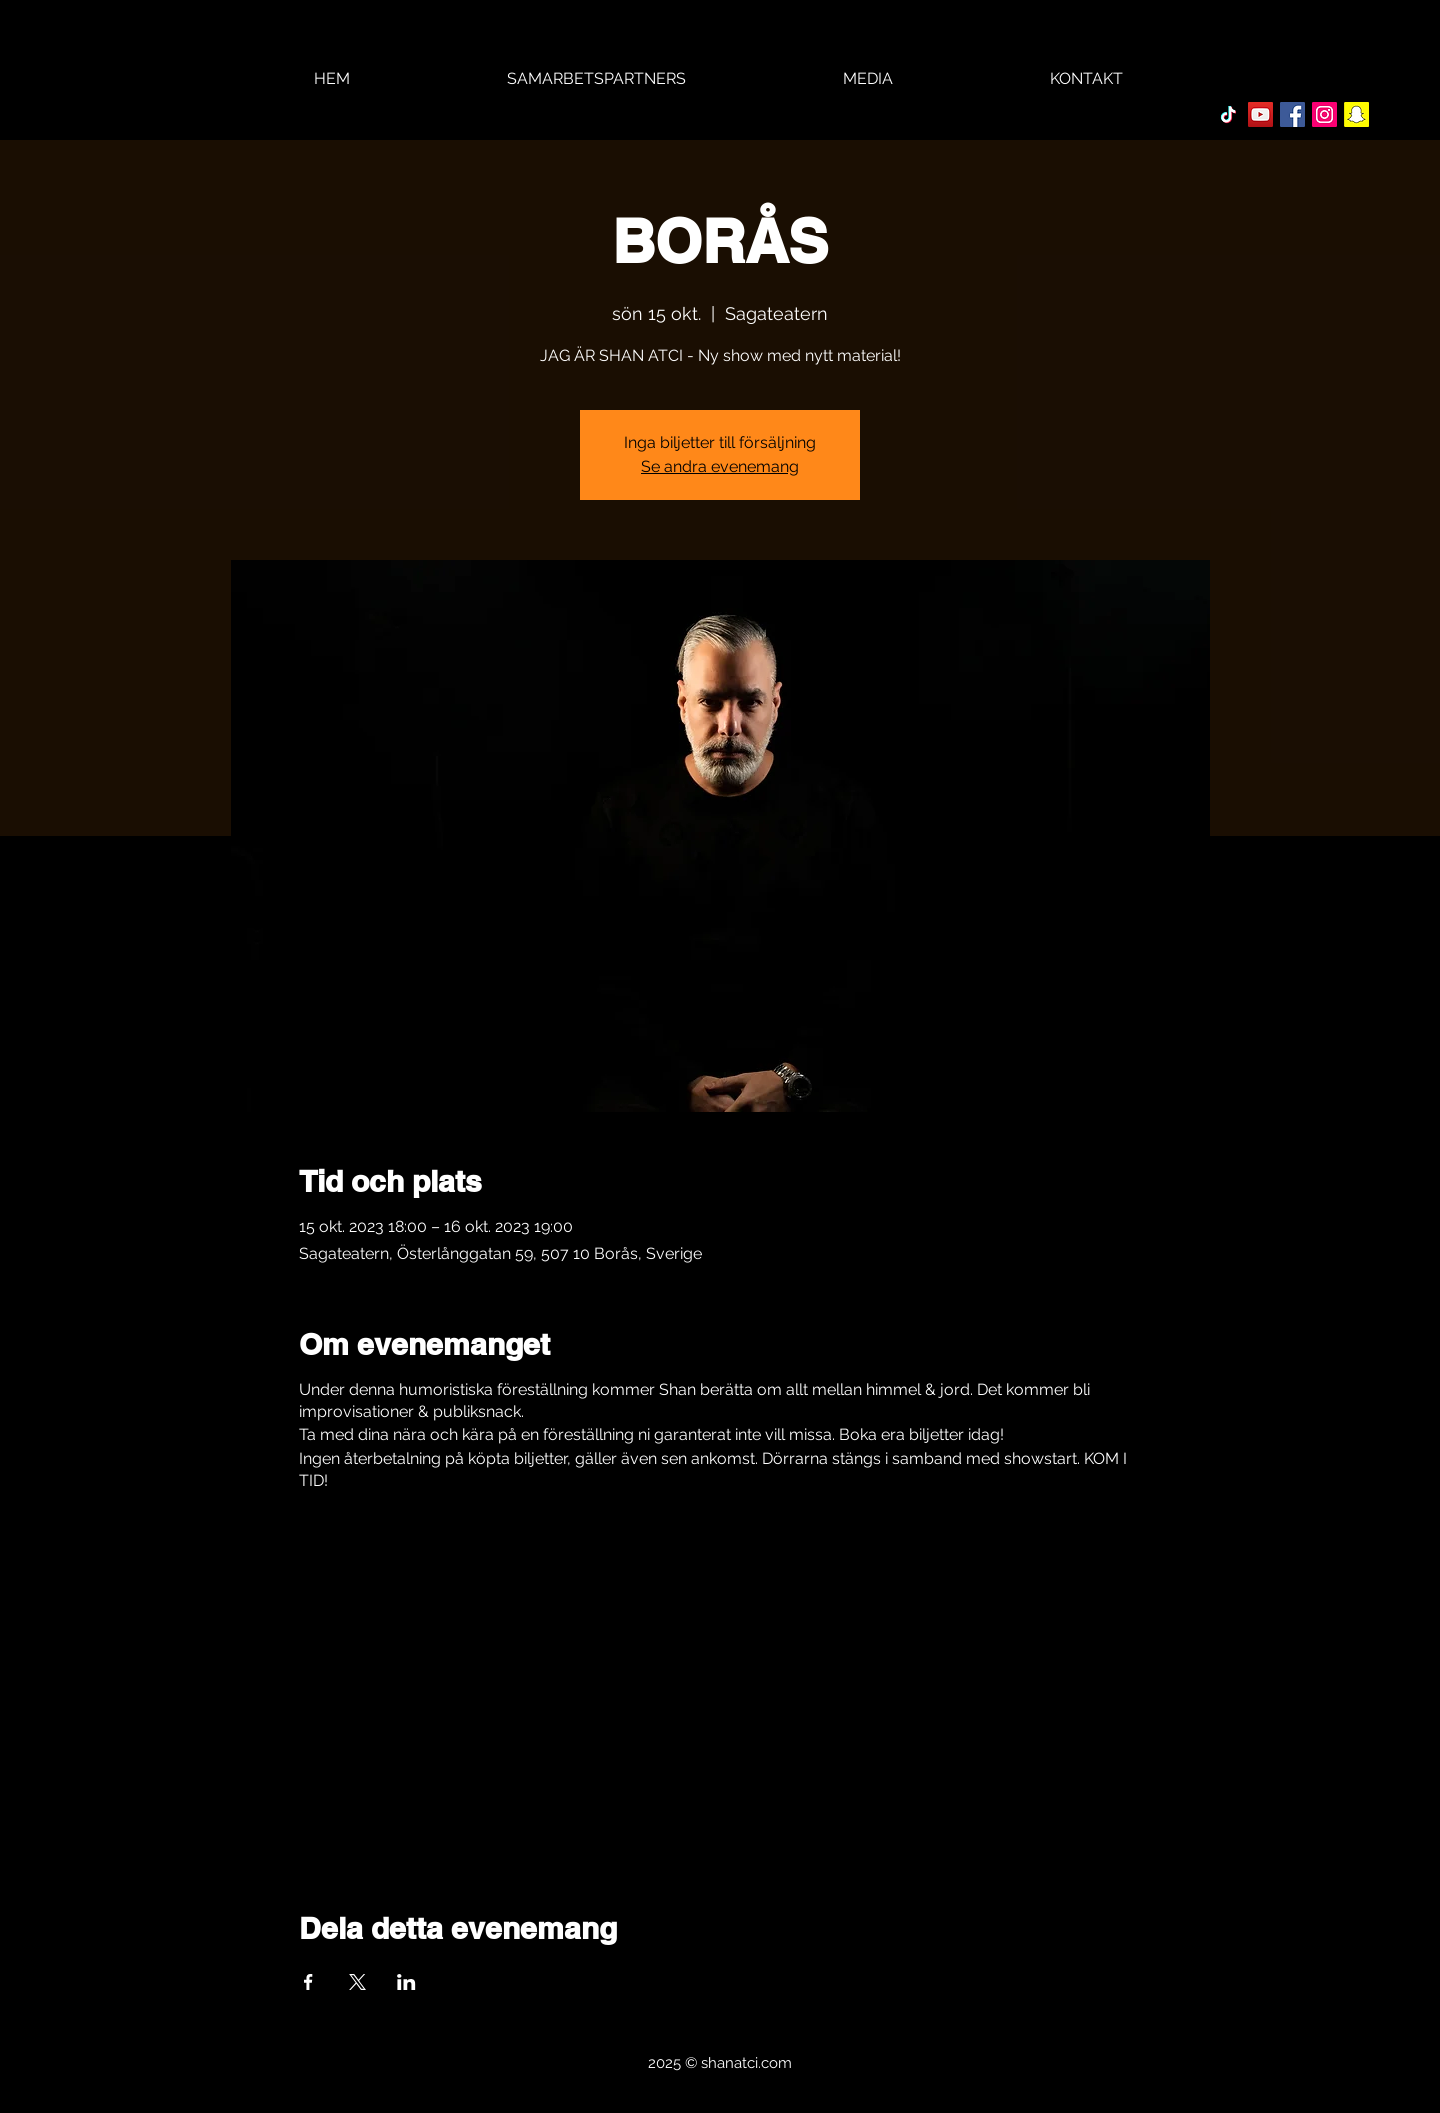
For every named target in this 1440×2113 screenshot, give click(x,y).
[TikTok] (1228, 114)
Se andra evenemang (720, 466)
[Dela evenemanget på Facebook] (308, 1982)
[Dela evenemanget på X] (357, 1982)
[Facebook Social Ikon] (1292, 114)
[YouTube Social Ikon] (1260, 114)
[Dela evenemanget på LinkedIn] (406, 1982)
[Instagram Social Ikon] (1324, 114)
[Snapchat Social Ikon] (1356, 114)
